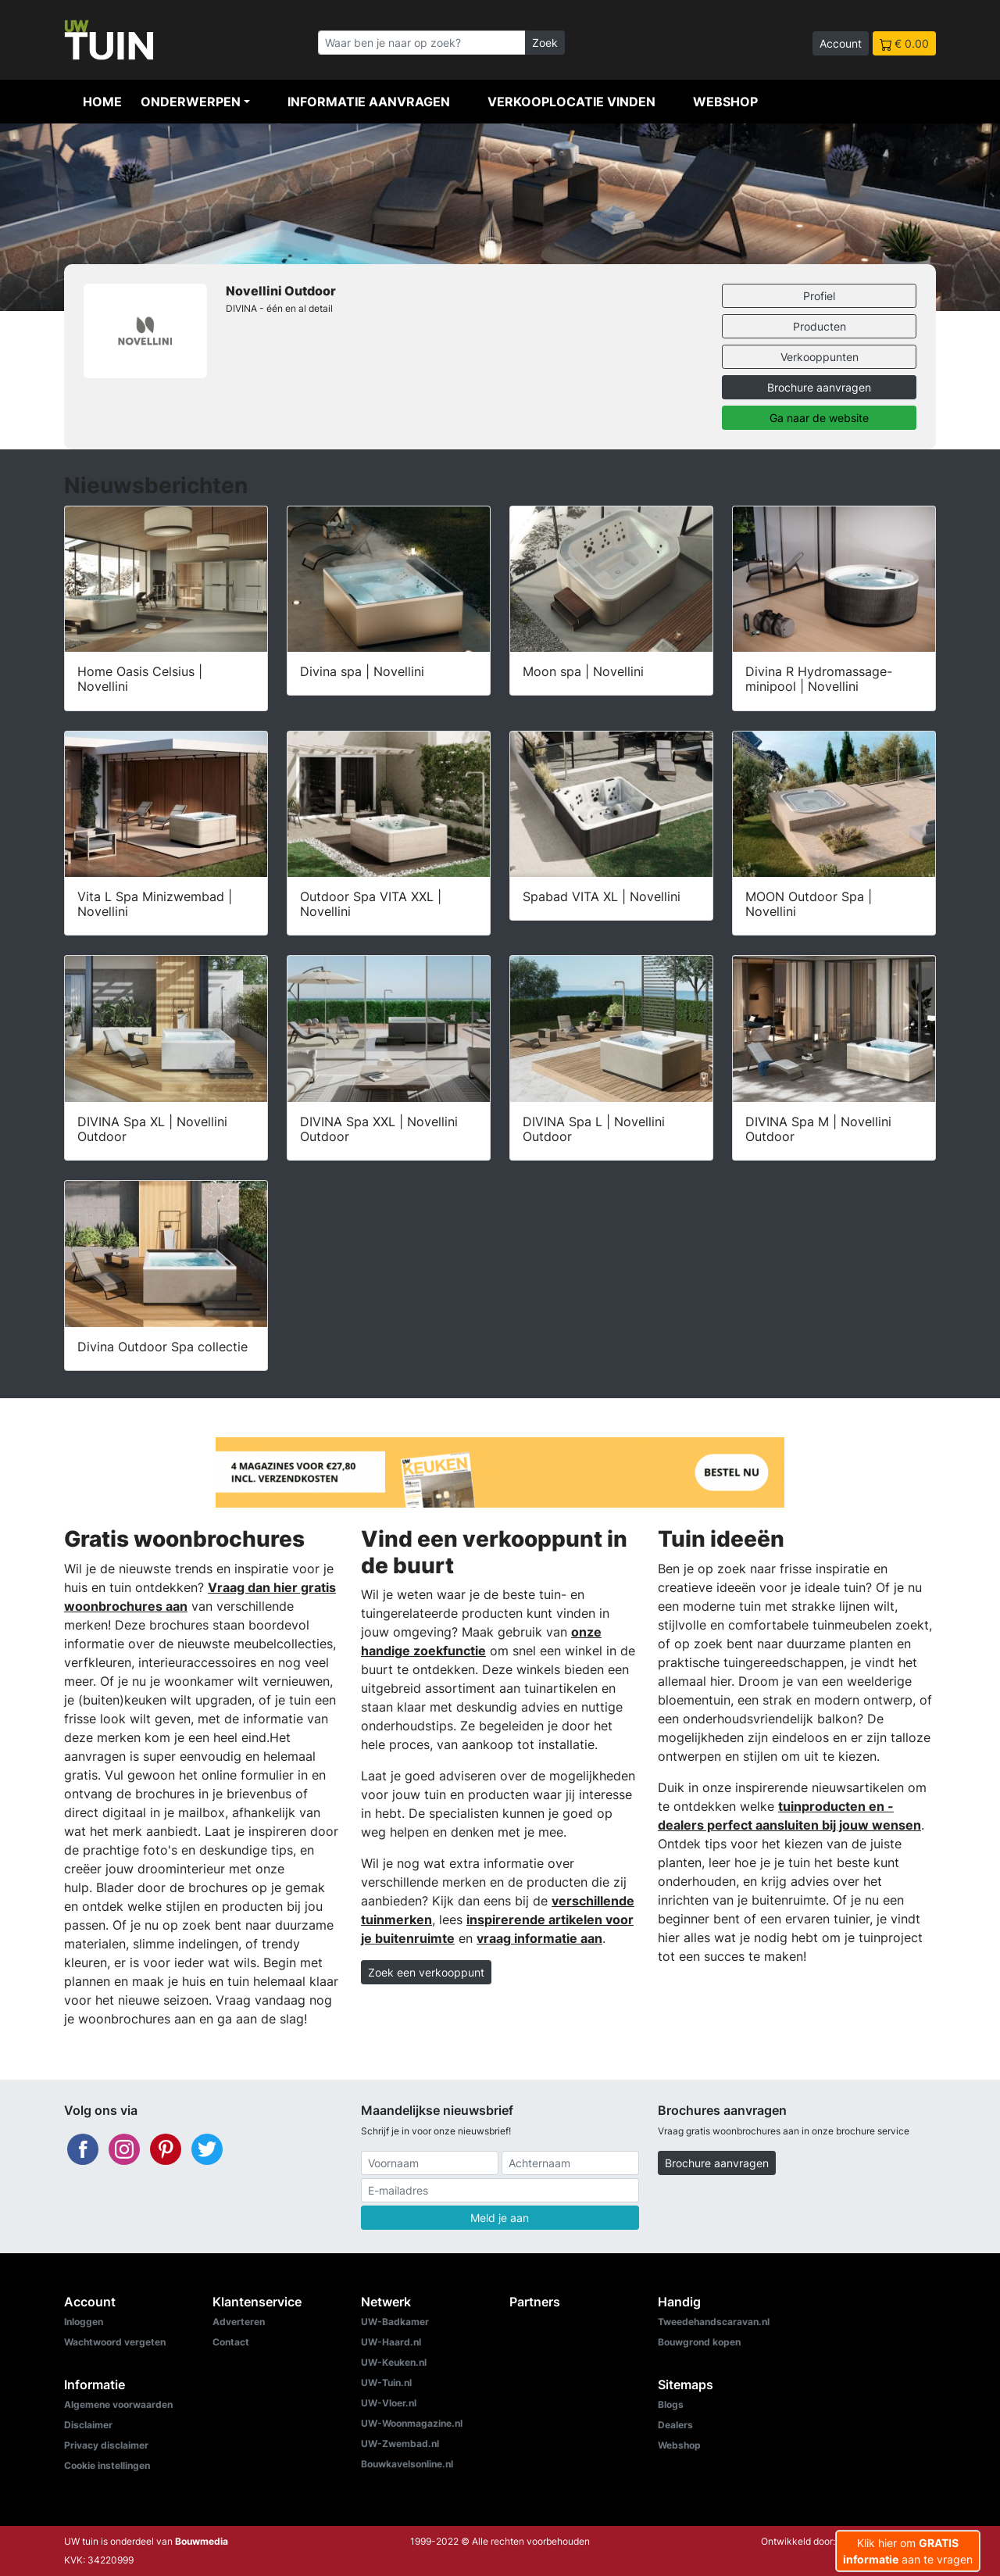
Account (841, 43)
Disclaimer (88, 2425)
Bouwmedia (201, 2541)
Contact (230, 2342)
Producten (819, 326)
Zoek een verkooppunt (426, 1972)
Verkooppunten (819, 356)
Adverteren (238, 2321)
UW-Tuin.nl (386, 2382)
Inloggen (83, 2321)
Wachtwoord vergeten (115, 2342)
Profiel (819, 295)
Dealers (675, 2425)
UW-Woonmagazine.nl (411, 2423)
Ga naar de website (819, 417)
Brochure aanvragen (819, 387)
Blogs (671, 2404)
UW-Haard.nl (391, 2342)
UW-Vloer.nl (388, 2403)
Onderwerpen (191, 101)
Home (102, 101)
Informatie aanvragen (369, 101)
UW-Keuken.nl (394, 2362)
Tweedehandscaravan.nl (714, 2321)
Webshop (725, 101)
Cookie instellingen (107, 2465)
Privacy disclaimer (106, 2445)
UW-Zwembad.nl (400, 2443)
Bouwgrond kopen (699, 2342)
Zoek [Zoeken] (545, 42)
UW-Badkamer (395, 2321)
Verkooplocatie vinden (571, 101)
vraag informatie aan (539, 1938)
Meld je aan (499, 2217)
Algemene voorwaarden (118, 2404)
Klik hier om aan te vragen (908, 2551)
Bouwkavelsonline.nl (407, 2464)
